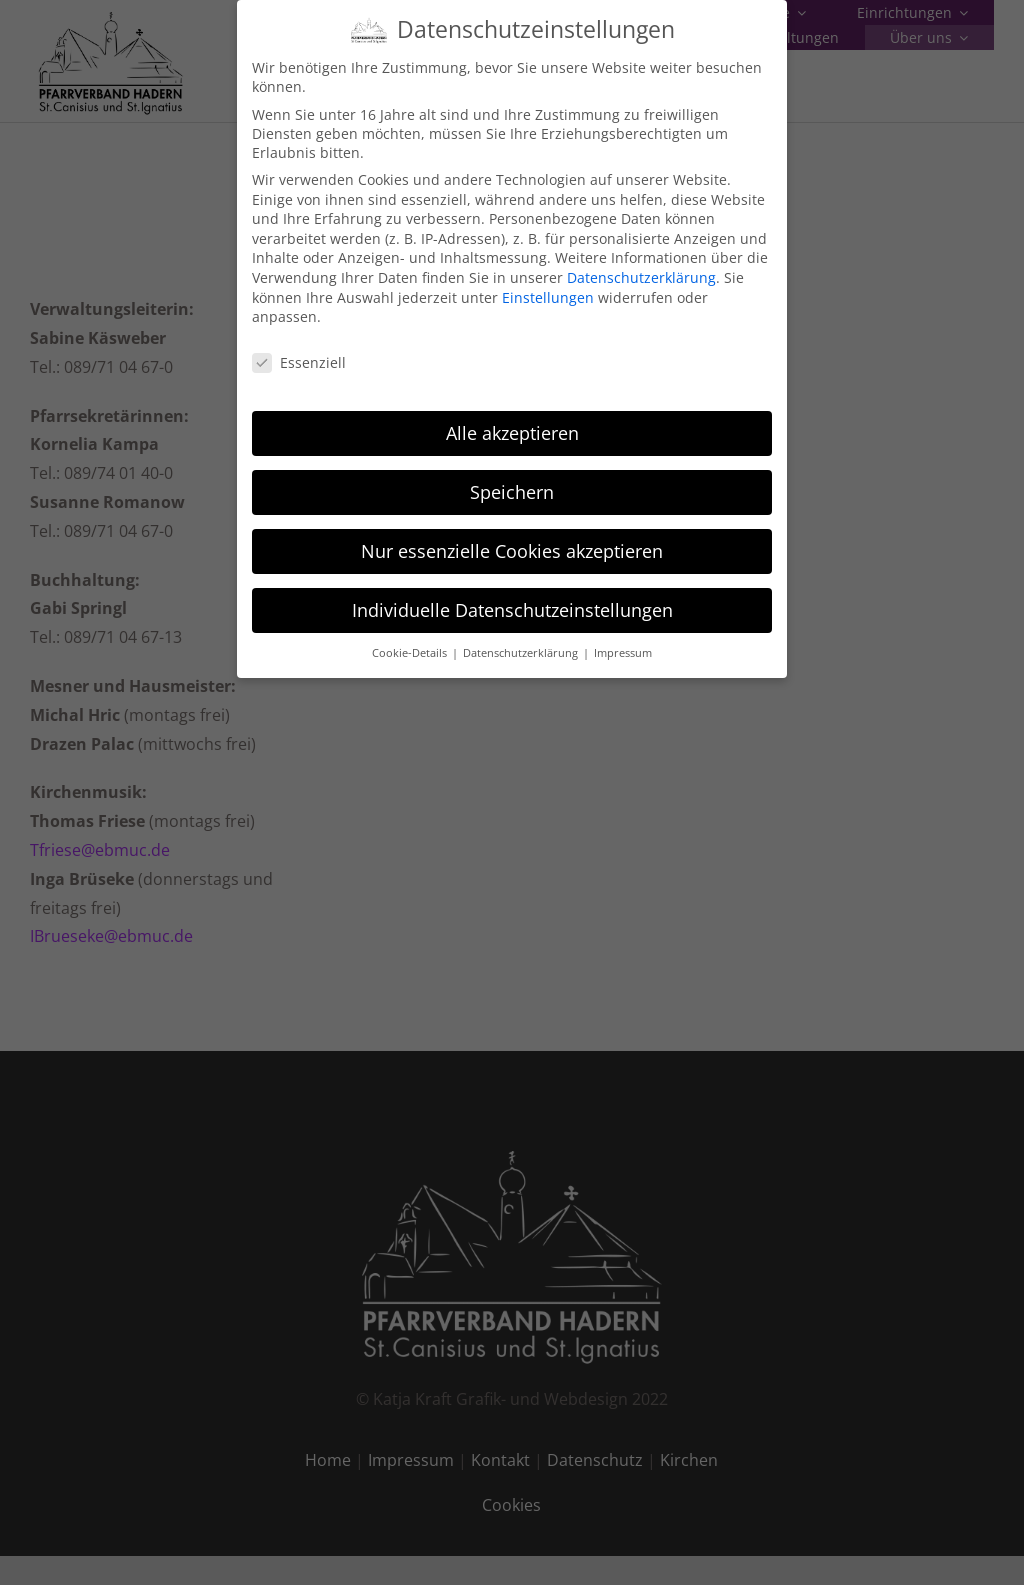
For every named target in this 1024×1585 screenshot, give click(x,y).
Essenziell (299, 351)
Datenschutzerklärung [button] (522, 642)
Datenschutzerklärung (641, 266)
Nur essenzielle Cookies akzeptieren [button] (512, 539)
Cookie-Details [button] (411, 642)
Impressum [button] (623, 642)
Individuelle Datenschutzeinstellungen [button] (512, 598)
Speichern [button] (512, 480)
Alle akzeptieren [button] (512, 422)
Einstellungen (548, 285)
